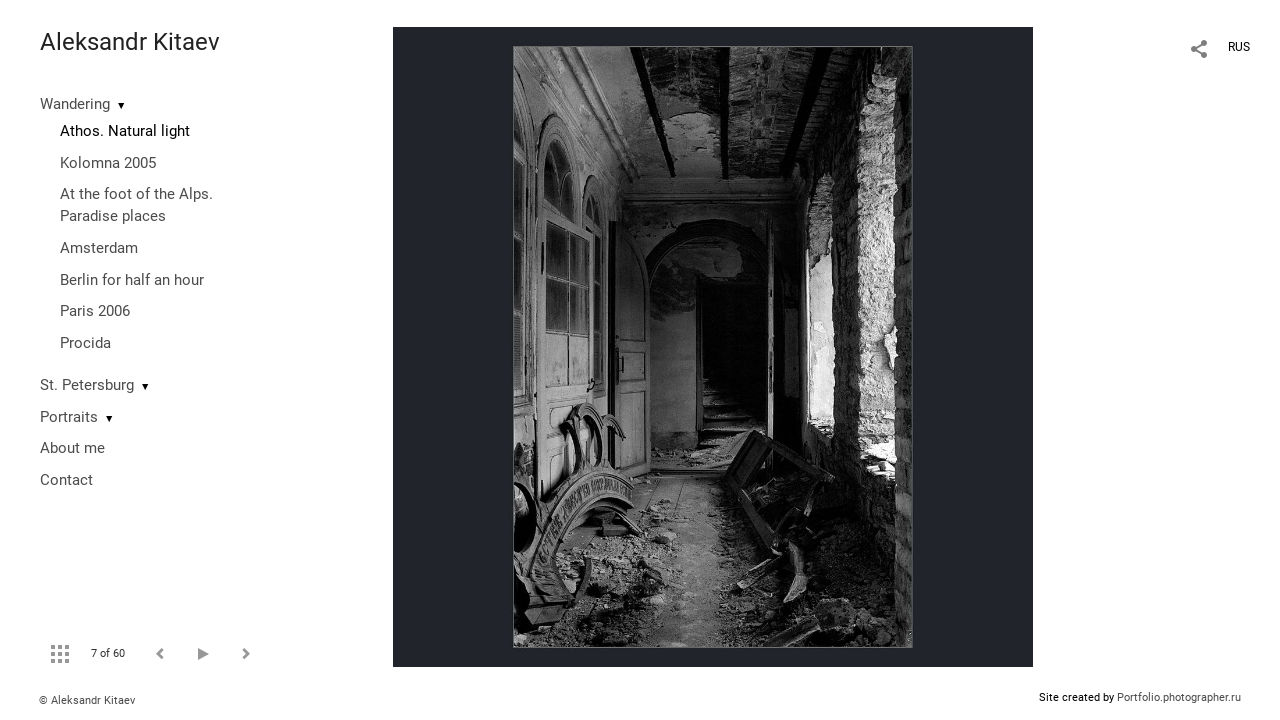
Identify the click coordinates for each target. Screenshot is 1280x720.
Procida (85, 343)
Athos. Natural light (125, 131)
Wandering (75, 104)
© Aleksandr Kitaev (87, 700)
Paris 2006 (95, 311)
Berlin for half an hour (132, 280)
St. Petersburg (87, 385)
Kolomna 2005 (108, 163)
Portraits (69, 417)
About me (72, 448)
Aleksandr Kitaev (130, 42)
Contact (66, 480)
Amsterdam (99, 248)
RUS (1239, 47)
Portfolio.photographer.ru (1179, 697)
